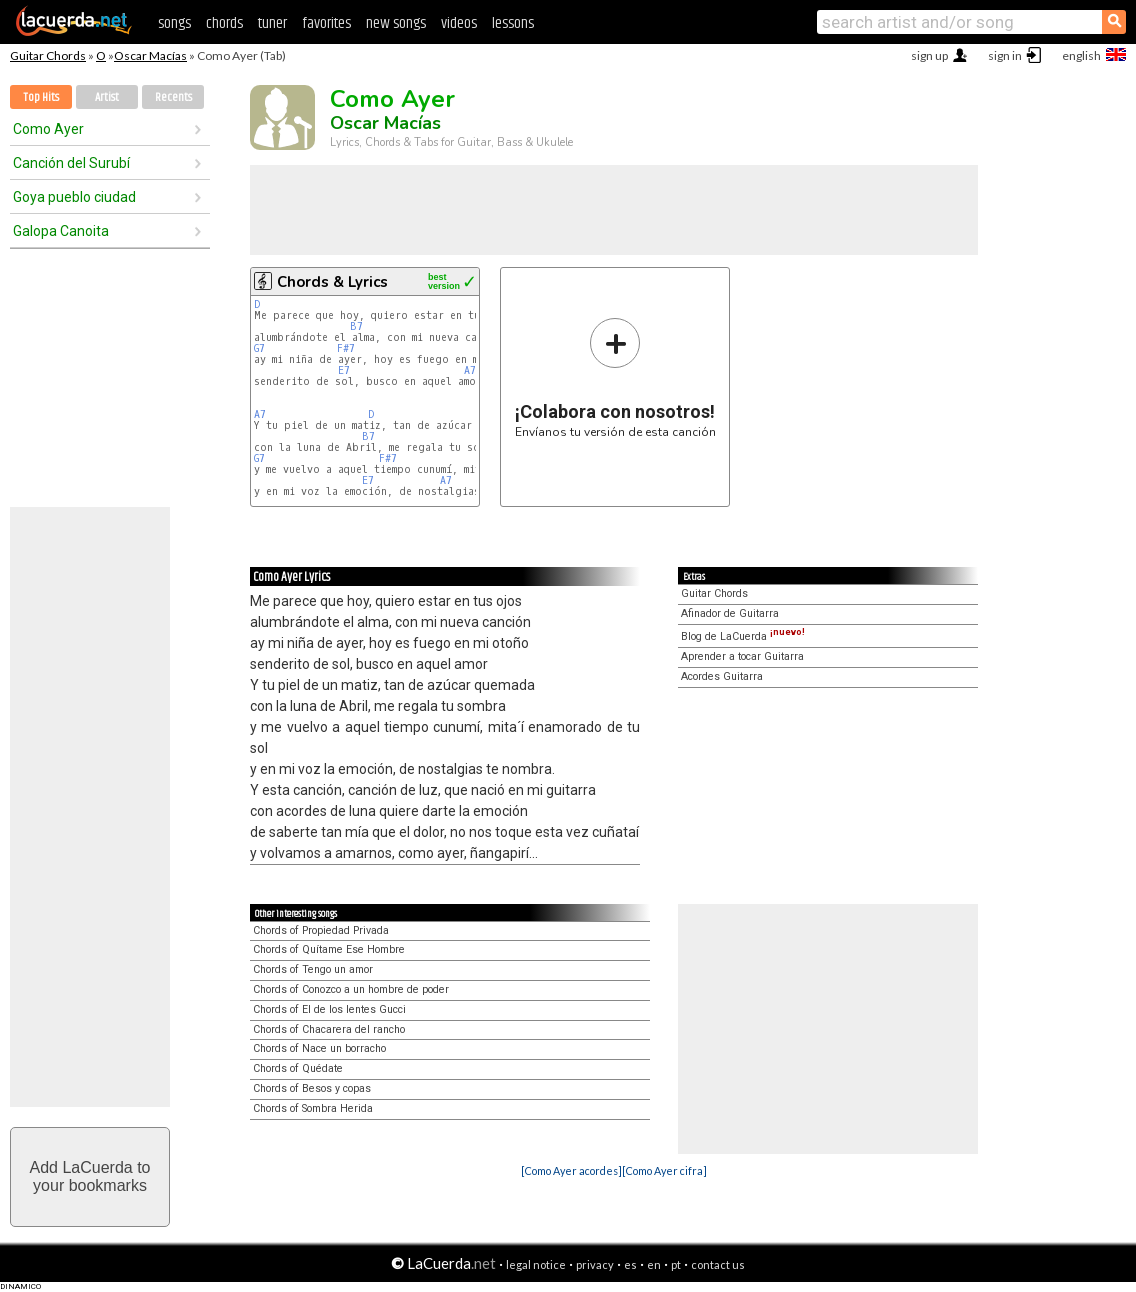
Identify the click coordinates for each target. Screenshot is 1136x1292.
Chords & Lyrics (332, 282)
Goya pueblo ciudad (74, 197)
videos (459, 23)
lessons (513, 23)
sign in (1005, 55)
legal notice (536, 1264)
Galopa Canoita (61, 231)
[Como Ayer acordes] (571, 1170)
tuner (272, 23)
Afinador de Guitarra (730, 613)
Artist (107, 97)
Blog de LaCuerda (743, 636)
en (654, 1264)
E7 (344, 370)
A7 (470, 370)
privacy (595, 1264)
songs (174, 23)
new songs (396, 23)
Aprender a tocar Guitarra (742, 656)
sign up (929, 55)
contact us (718, 1264)
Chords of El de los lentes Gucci (329, 1009)
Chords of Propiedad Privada (321, 930)
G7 (259, 348)
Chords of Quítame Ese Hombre (329, 949)
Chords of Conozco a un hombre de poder (351, 989)
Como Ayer (48, 129)
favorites (326, 23)
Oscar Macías (150, 55)
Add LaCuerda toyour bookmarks (90, 1176)
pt (676, 1264)
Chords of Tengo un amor (313, 969)
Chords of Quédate (298, 1068)
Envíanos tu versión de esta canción (615, 377)
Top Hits (41, 97)
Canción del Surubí (71, 163)
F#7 (346, 348)
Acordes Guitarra (722, 676)
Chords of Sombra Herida (313, 1108)
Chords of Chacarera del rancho (329, 1029)
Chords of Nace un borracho (319, 1048)
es (630, 1264)
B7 (356, 326)
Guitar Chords (48, 55)
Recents (173, 97)
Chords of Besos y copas (312, 1088)
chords (224, 23)
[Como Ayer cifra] (664, 1170)
